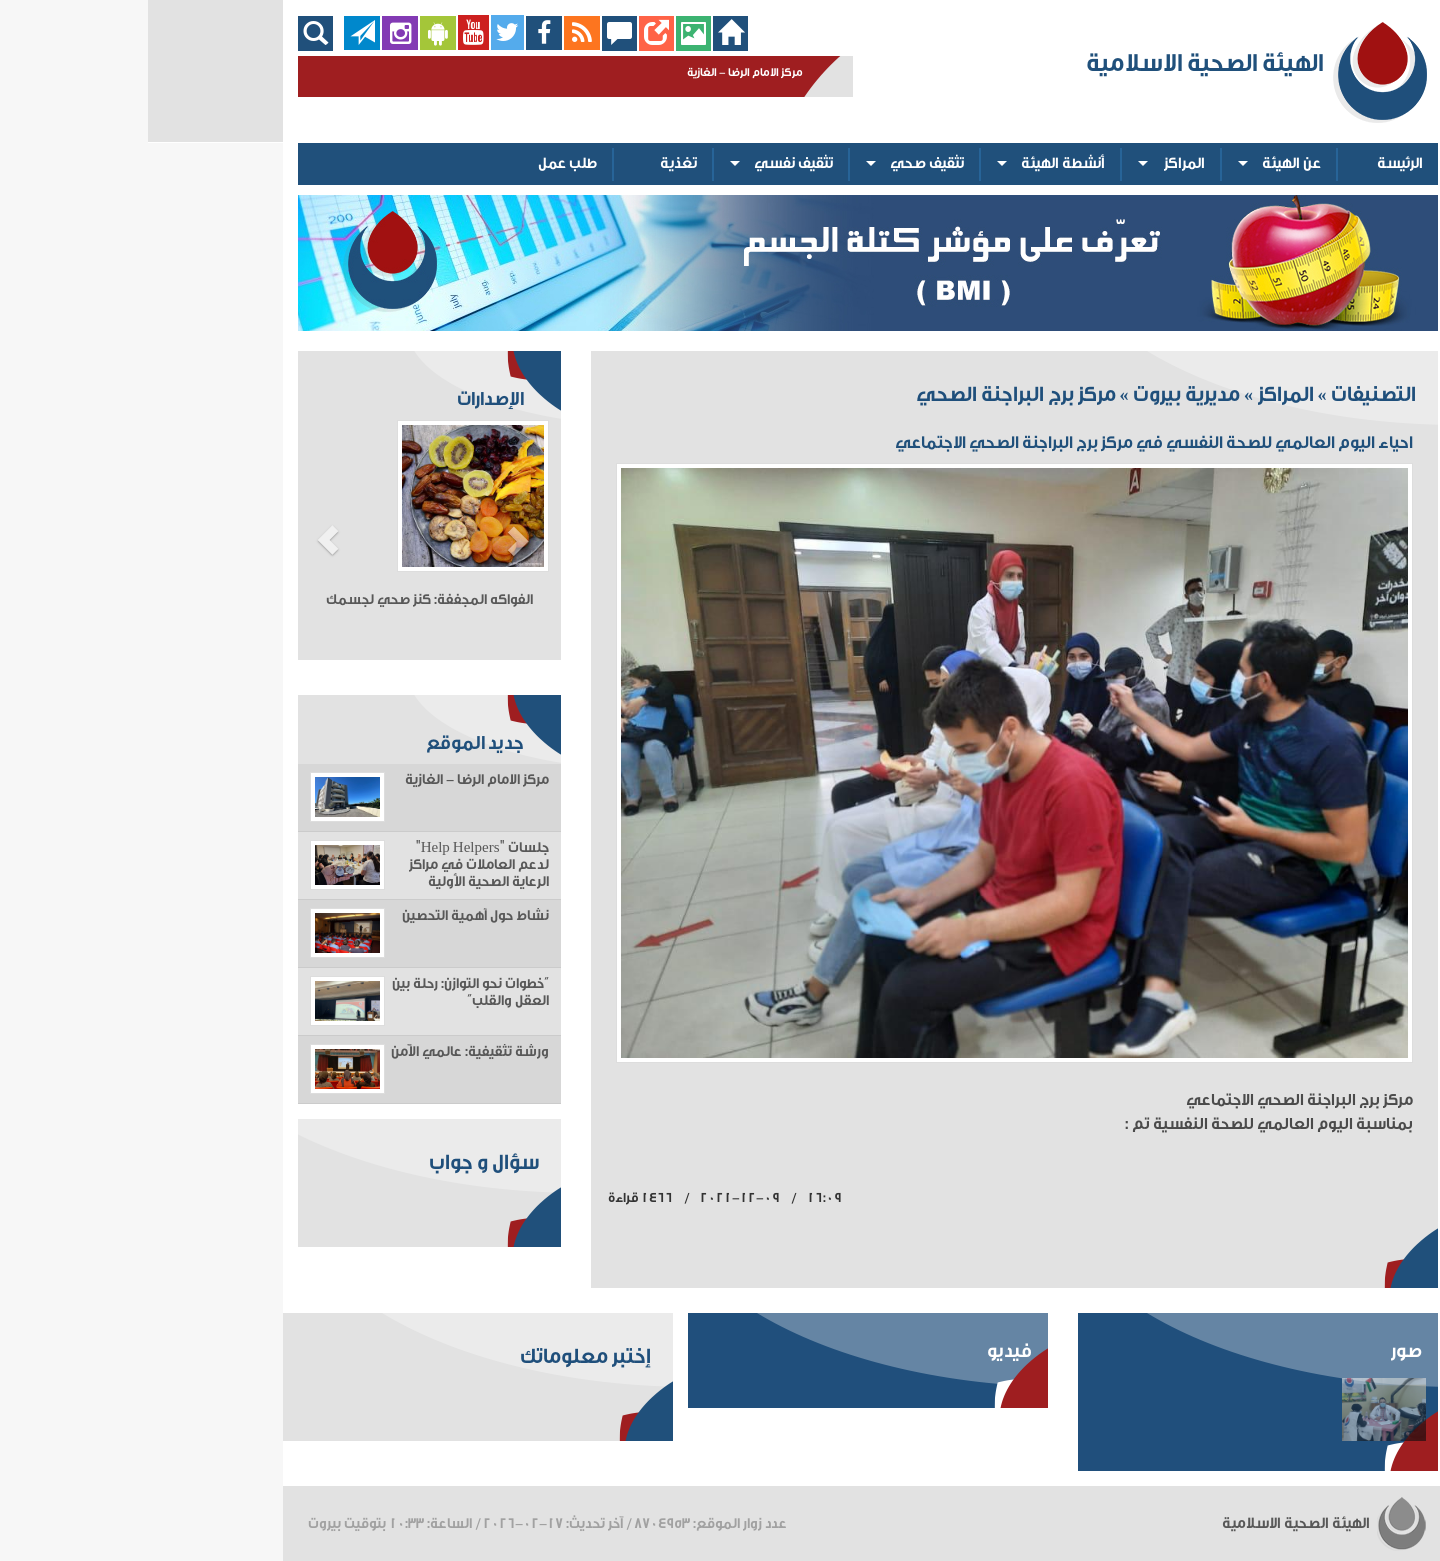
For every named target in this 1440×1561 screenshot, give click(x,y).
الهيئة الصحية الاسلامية (1177, 1523)
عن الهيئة (1143, 163)
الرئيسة (1252, 163)
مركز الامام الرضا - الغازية (329, 780)
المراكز (1036, 163)
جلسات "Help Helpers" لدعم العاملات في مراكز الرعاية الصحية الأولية (331, 865)
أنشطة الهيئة (915, 163)
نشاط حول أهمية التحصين (327, 916)
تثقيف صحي (779, 163)
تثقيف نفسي (645, 163)
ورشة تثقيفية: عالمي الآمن (322, 1052)
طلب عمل (419, 163)
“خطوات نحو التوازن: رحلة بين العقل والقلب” (322, 992)
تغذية (530, 163)
